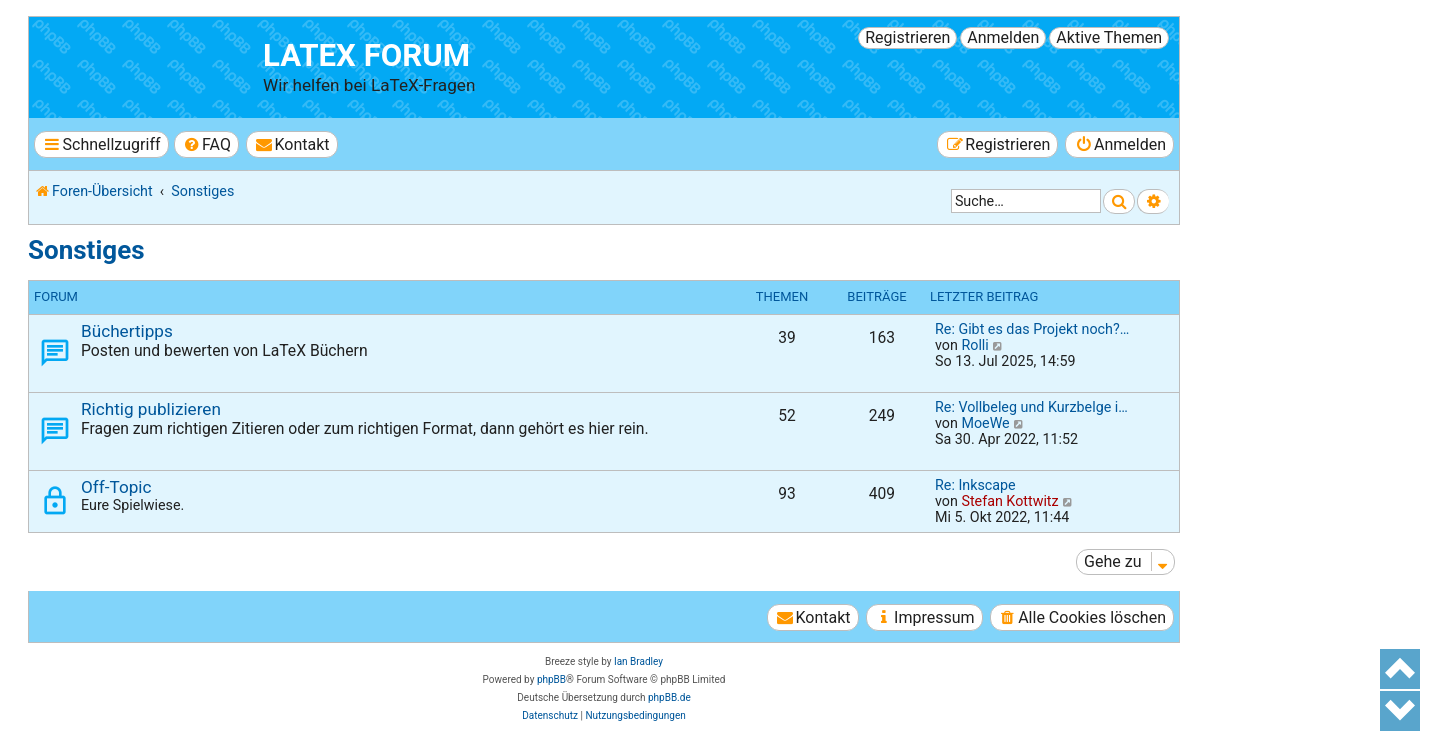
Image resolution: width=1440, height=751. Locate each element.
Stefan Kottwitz (1009, 501)
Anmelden (1003, 37)
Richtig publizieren (151, 409)
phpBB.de (669, 697)
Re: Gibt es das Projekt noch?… (1032, 329)
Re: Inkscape (975, 485)
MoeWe (985, 423)
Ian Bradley (638, 661)
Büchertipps (127, 331)
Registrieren (907, 37)
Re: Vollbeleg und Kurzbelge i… (1031, 407)
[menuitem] (206, 144)
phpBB (551, 679)
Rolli (974, 345)
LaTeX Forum (366, 55)
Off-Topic (116, 487)
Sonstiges (86, 250)
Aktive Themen (1109, 37)
